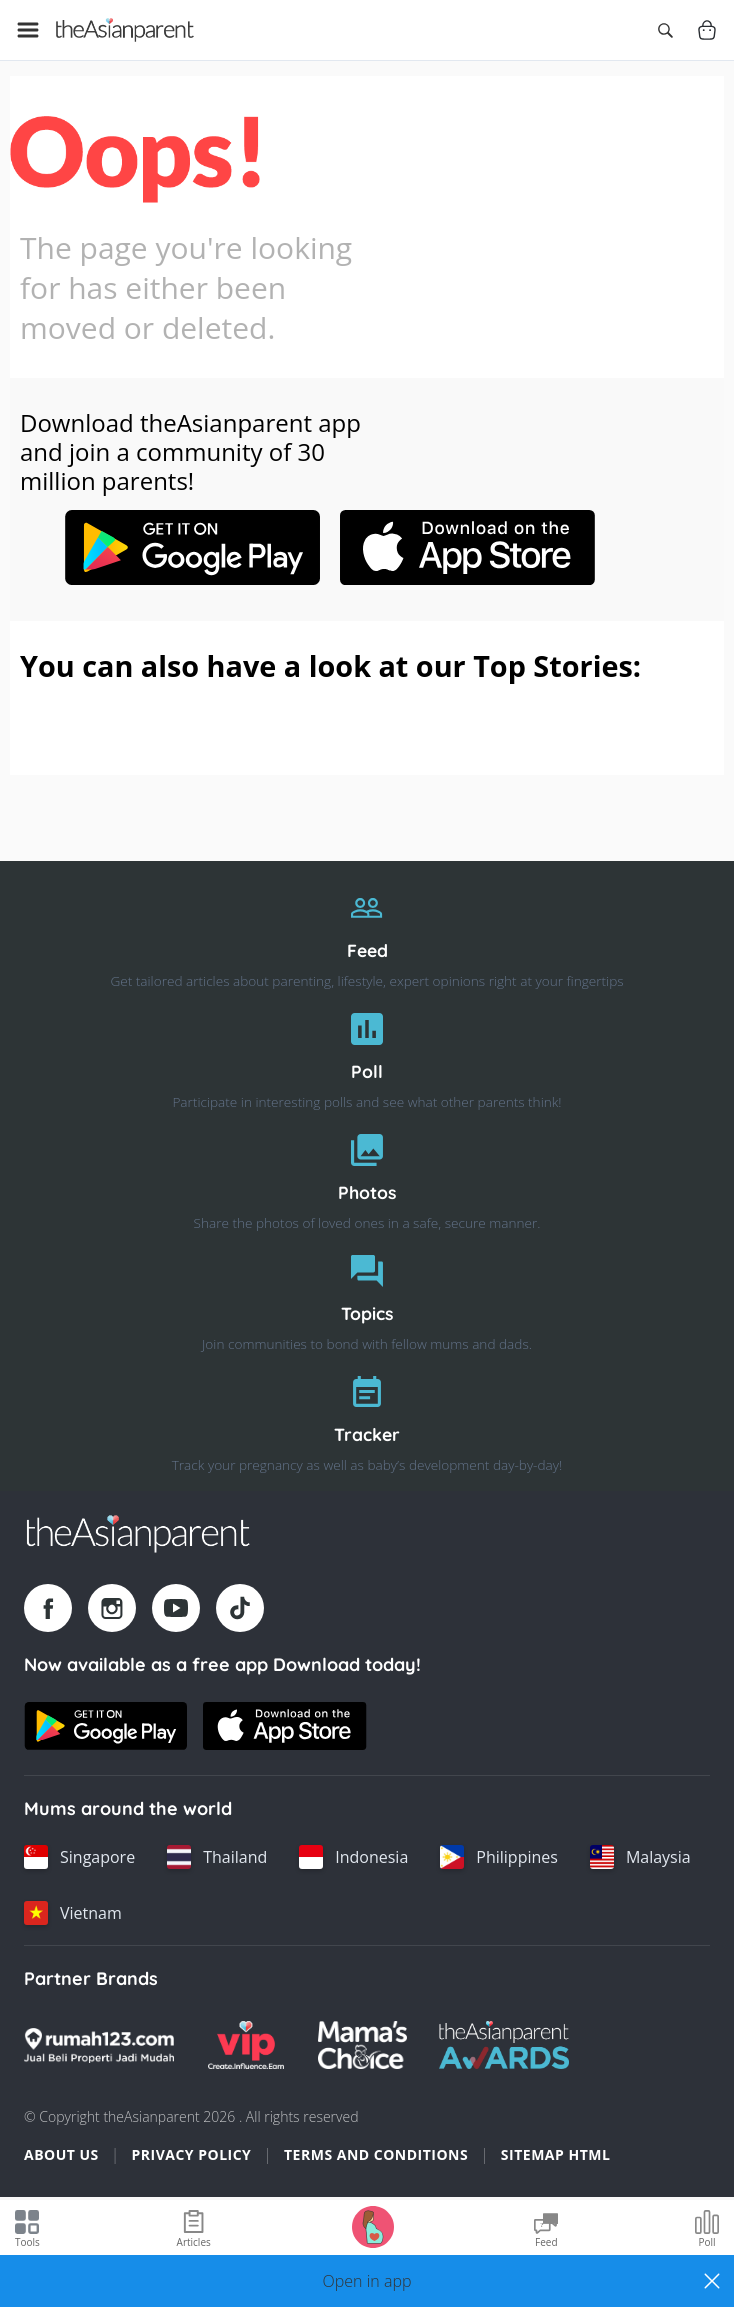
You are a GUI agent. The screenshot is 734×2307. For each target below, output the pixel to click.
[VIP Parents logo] (246, 2045)
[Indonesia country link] (353, 1857)
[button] (367, 2281)
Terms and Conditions (376, 2154)
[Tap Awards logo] (504, 2045)
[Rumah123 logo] (99, 2045)
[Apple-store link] (468, 579)
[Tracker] (367, 1418)
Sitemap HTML (556, 2154)
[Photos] (367, 1176)
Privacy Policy (191, 2154)
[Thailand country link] (217, 1857)
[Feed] (367, 934)
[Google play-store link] (192, 579)
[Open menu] (28, 30)
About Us (61, 2154)
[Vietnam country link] (73, 1913)
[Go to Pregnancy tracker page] (373, 2225)
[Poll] (367, 1055)
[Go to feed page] (125, 30)
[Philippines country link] (499, 1857)
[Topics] (367, 1297)
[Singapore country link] (79, 1857)
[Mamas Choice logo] (362, 2045)
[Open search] (665, 30)
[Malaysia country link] (640, 1857)
